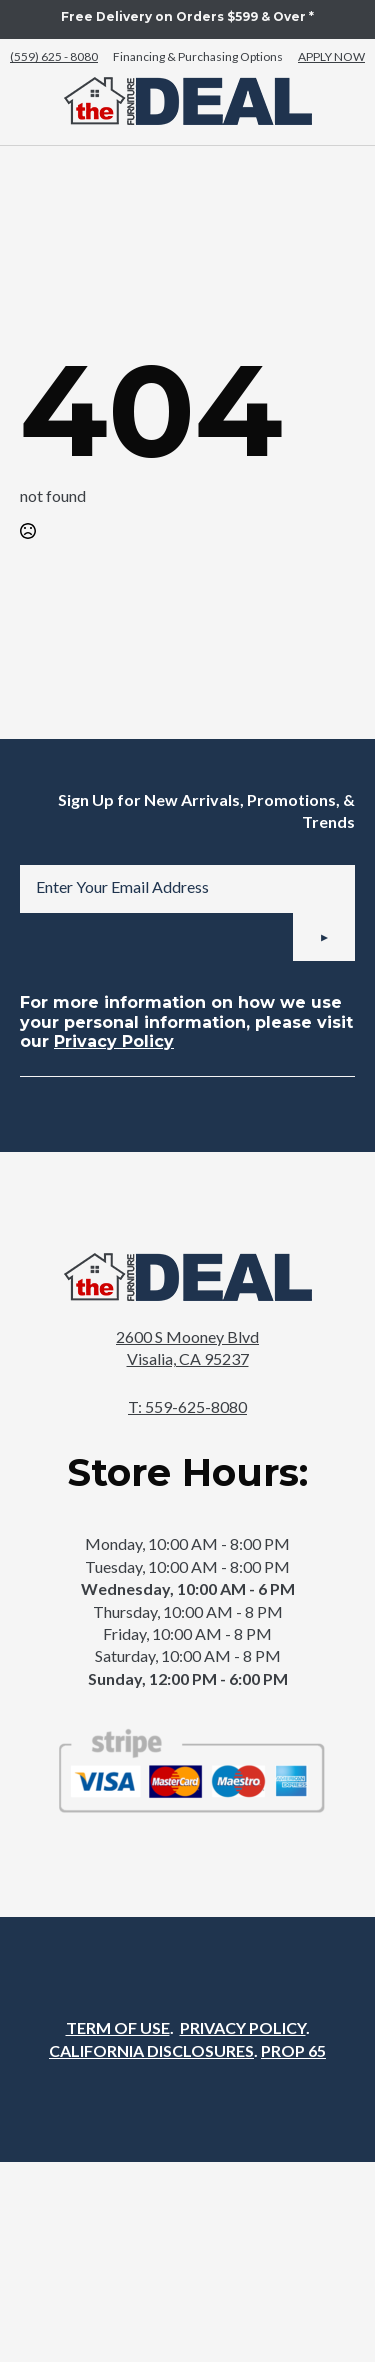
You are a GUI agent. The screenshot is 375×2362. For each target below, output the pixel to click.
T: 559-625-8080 (187, 1406)
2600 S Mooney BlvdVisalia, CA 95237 (187, 1347)
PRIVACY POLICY (243, 2027)
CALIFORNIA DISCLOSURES (151, 2050)
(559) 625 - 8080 (54, 56)
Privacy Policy (114, 1041)
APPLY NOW (331, 56)
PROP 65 (293, 2050)
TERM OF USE (118, 2027)
